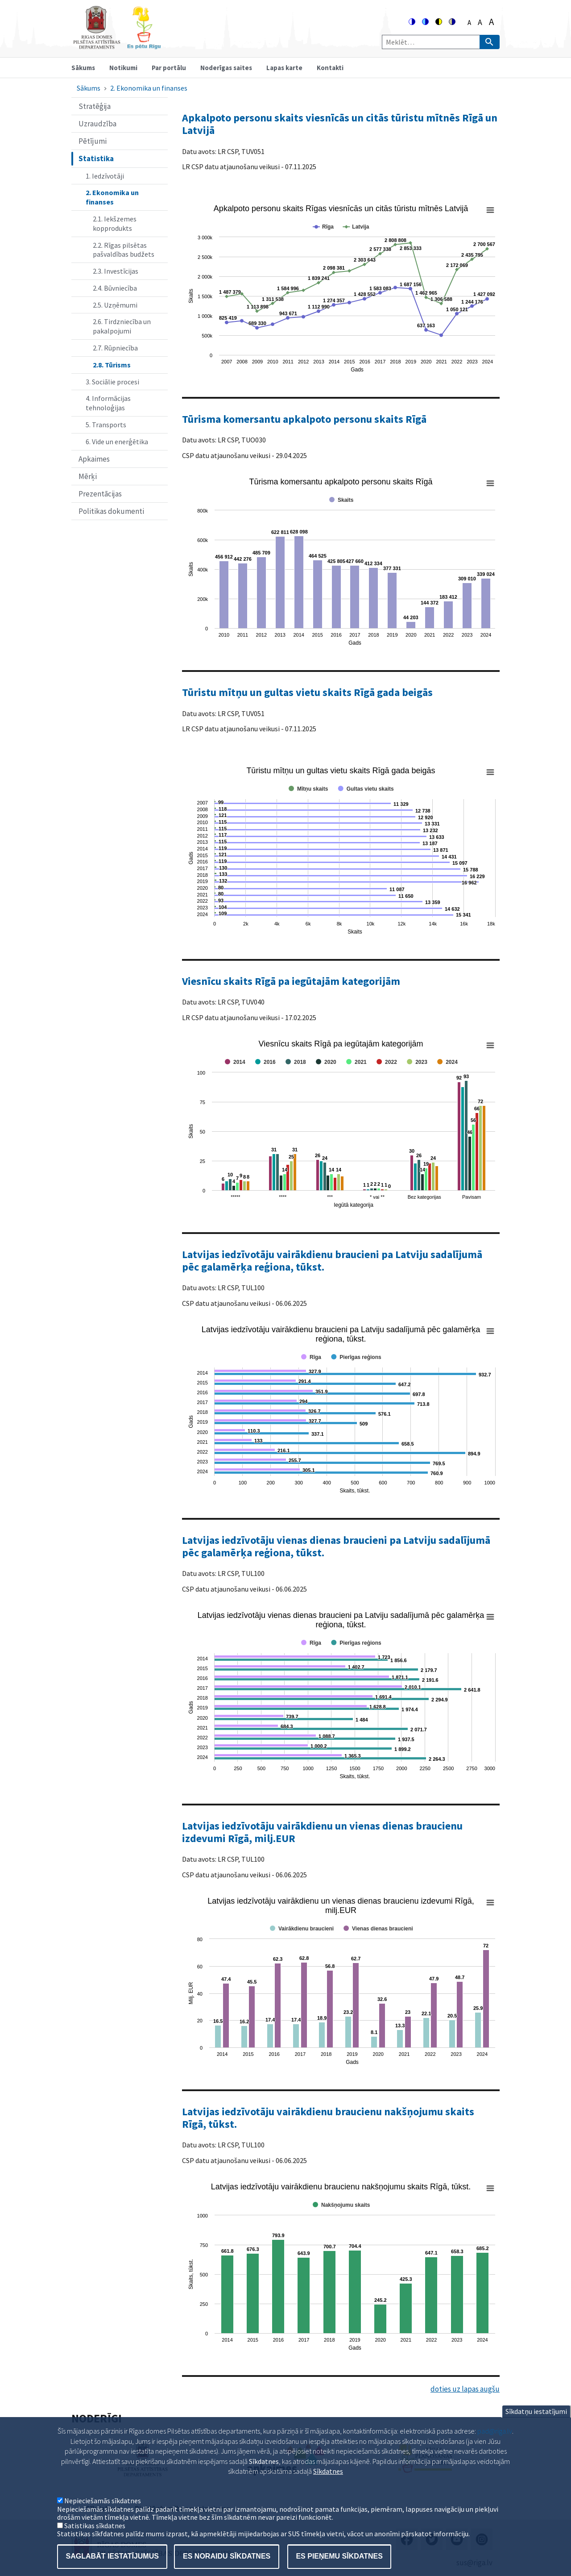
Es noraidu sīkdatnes (226, 2560)
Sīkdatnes (328, 2475)
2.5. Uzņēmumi (115, 304)
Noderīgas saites (226, 67)
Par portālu (169, 67)
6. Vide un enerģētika (117, 441)
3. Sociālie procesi (112, 381)
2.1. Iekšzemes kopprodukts (115, 223)
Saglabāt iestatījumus (112, 2560)
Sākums (83, 67)
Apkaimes (94, 459)
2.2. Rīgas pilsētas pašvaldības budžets (123, 250)
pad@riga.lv (494, 2434)
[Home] (116, 45)
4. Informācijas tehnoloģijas (108, 403)
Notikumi (123, 67)
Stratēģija (95, 106)
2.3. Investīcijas (115, 271)
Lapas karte (284, 67)
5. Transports (106, 424)
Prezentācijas (100, 494)
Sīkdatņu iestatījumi (536, 2414)
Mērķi (88, 476)
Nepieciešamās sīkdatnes (102, 2504)
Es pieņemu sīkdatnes (339, 2560)
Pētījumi (93, 141)
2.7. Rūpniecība (115, 347)
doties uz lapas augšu (465, 2389)
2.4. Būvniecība (115, 287)
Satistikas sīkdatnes (94, 2529)
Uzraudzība (97, 124)
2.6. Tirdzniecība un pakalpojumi (122, 326)
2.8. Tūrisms (112, 364)
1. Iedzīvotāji (105, 175)
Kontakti (330, 67)
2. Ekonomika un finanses (148, 87)
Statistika (96, 158)
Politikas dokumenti (111, 511)
